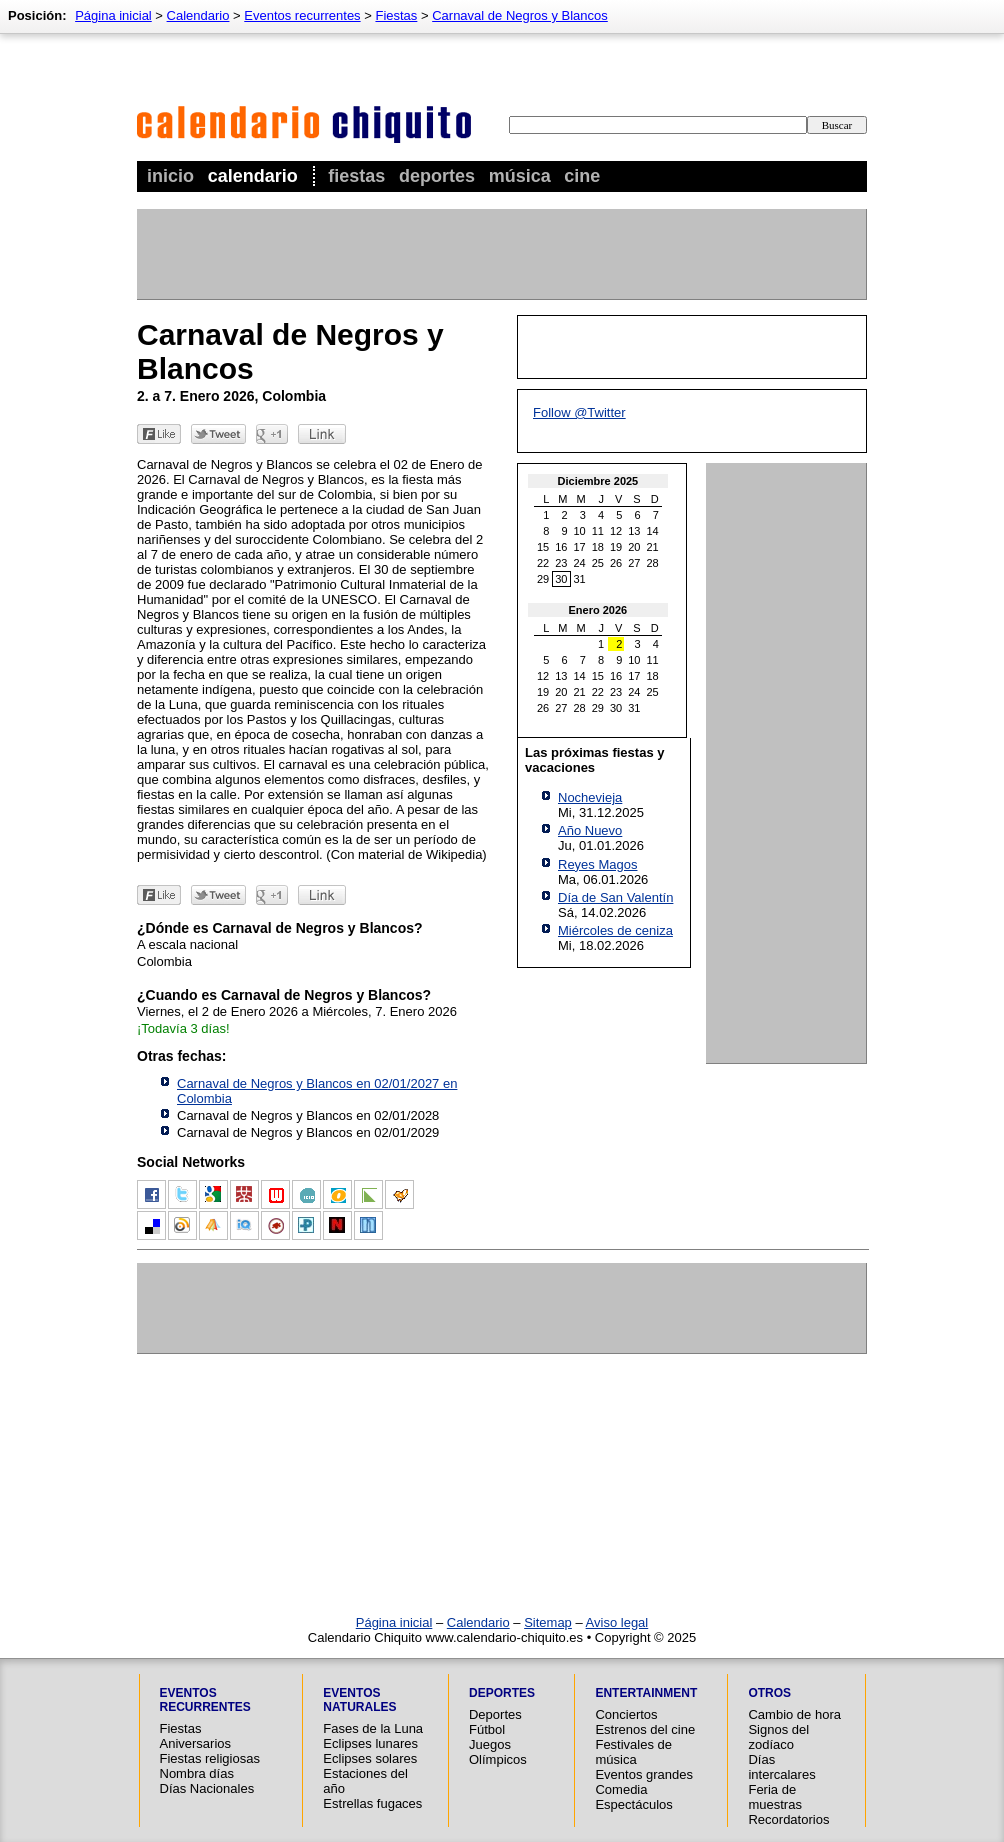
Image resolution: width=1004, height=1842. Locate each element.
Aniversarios (196, 1743)
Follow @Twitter (579, 412)
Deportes (437, 176)
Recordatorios (788, 1819)
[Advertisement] (501, 254)
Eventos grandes (644, 1774)
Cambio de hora (794, 1714)
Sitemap (548, 1622)
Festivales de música (633, 1752)
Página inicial (113, 15)
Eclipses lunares (370, 1743)
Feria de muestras (774, 1797)
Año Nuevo (590, 830)
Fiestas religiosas (210, 1758)
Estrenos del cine (645, 1729)
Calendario (253, 176)
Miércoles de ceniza (615, 930)
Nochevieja (590, 797)
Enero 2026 (598, 610)
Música (520, 176)
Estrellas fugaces (372, 1803)
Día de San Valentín (615, 897)
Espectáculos (633, 1804)
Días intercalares (781, 1767)
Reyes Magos (597, 864)
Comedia (621, 1789)
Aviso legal (617, 1622)
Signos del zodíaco (778, 1737)
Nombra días (197, 1773)
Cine (582, 176)
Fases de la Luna (373, 1728)
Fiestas (356, 176)
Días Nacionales (207, 1788)
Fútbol (487, 1729)
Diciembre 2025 (598, 481)
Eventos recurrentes (302, 15)
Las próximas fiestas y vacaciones (594, 760)
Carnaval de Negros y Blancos (520, 15)
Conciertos (626, 1714)
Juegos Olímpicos (498, 1752)
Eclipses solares (370, 1758)
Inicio (170, 176)
